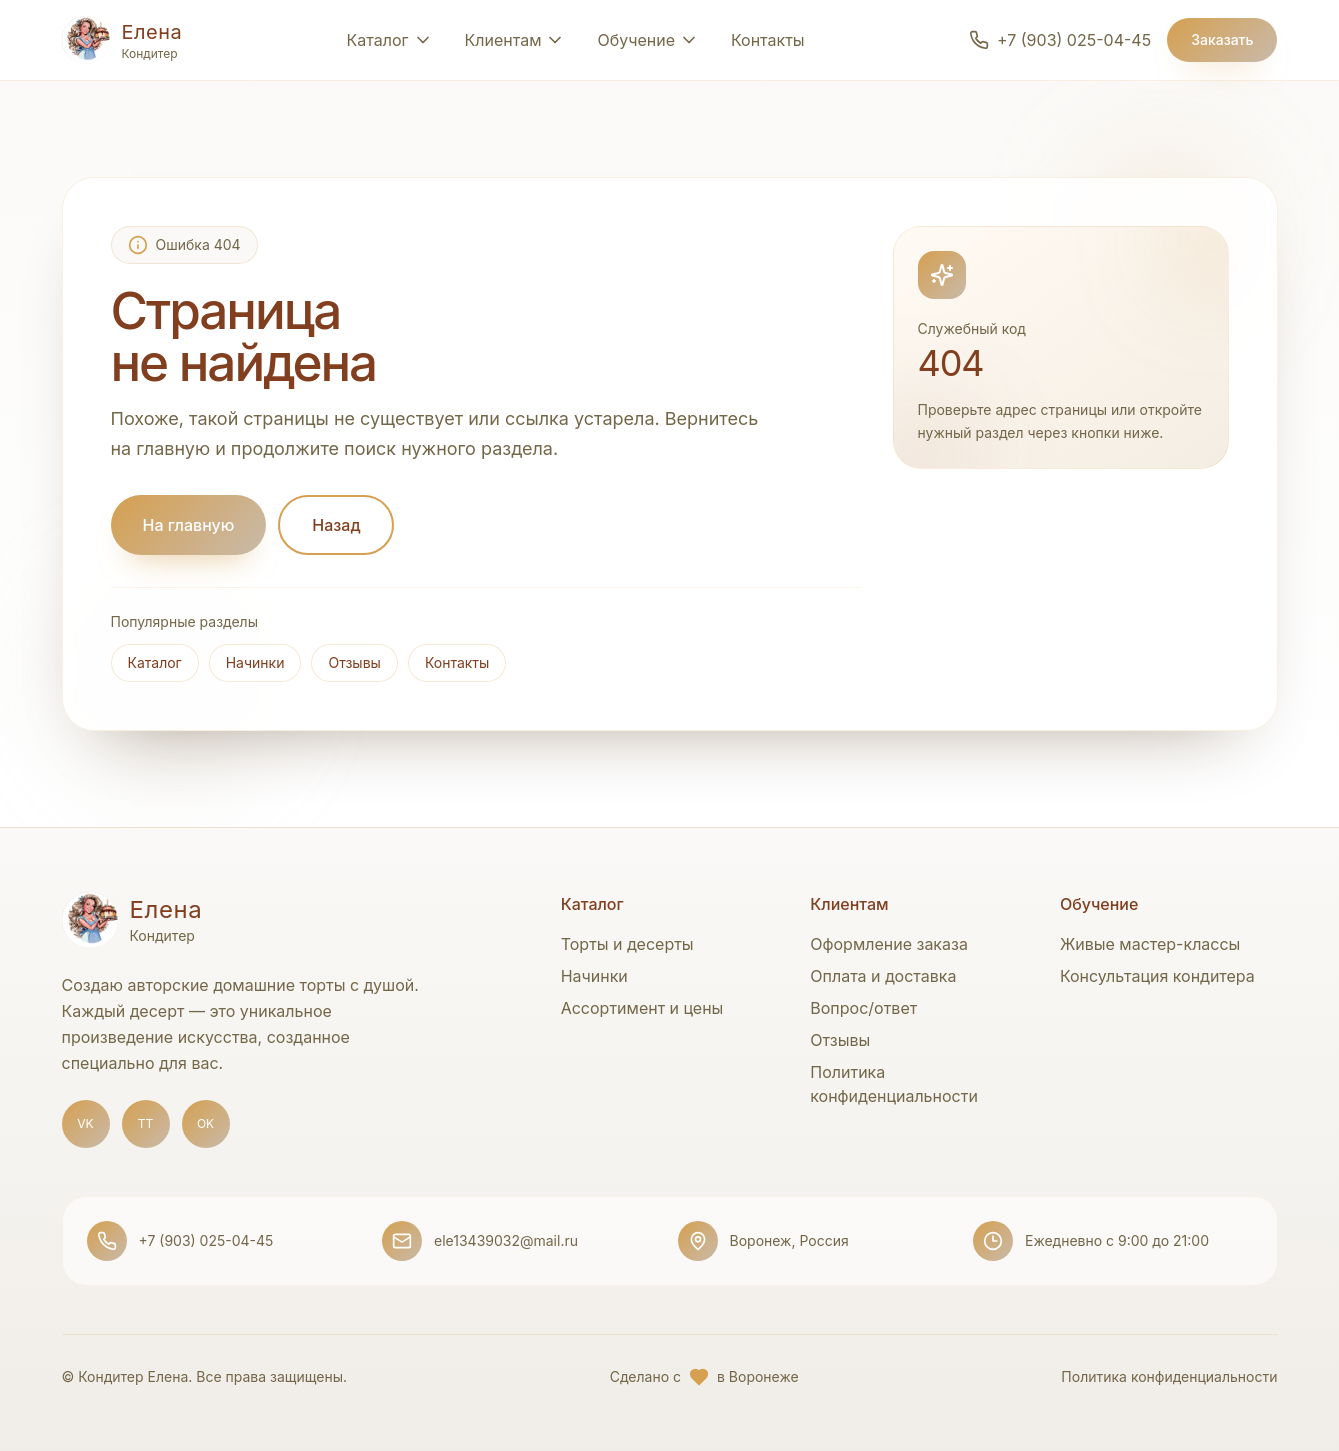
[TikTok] (146, 1124)
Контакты (768, 40)
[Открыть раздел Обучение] (689, 40)
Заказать (1222, 39)
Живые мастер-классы (1150, 944)
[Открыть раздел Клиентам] (515, 40)
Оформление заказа (889, 944)
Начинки (255, 662)
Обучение (636, 40)
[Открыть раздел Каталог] (390, 40)
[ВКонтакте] (86, 1124)
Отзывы (354, 662)
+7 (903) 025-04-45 (206, 1240)
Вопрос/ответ (863, 1008)
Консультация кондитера (1157, 976)
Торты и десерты (627, 944)
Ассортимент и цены (642, 1008)
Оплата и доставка (883, 976)
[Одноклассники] (206, 1124)
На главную (189, 525)
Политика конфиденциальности (1169, 1376)
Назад (336, 525)
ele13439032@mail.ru (506, 1240)
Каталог (155, 662)
